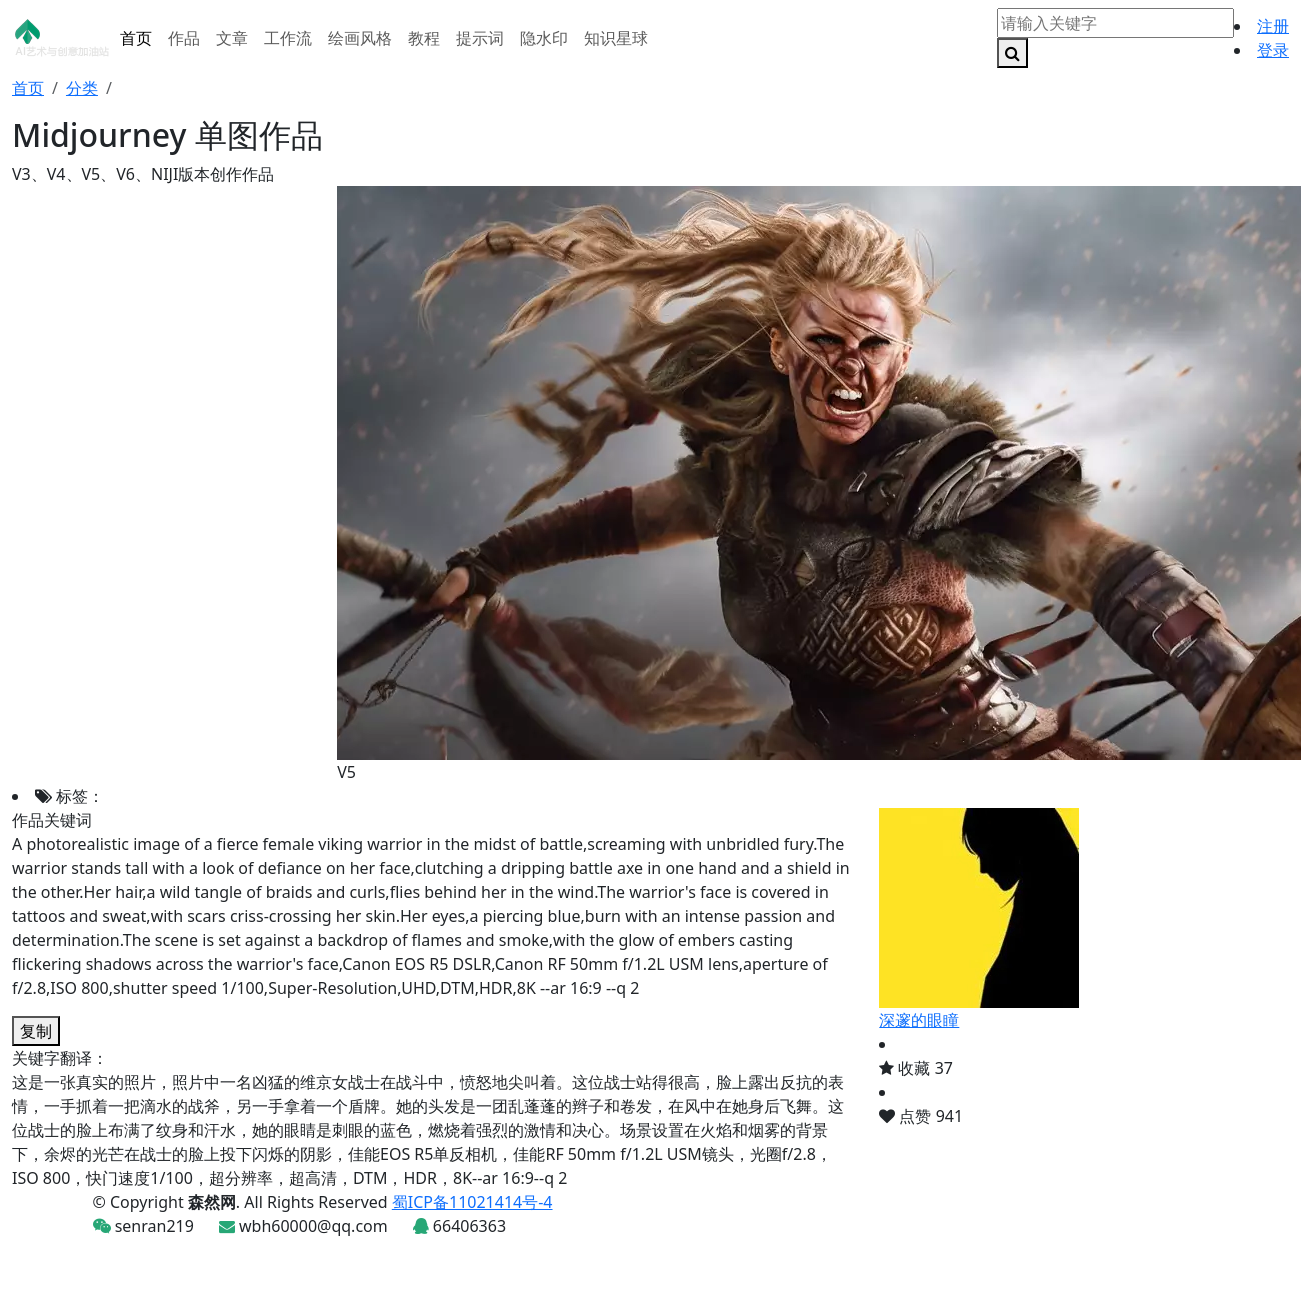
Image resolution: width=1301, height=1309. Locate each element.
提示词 (480, 38)
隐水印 (544, 38)
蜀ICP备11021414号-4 (472, 1202)
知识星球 (616, 38)
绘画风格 (360, 38)
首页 (136, 38)
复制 (36, 1031)
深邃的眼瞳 (919, 1020)
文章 (232, 38)
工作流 (288, 38)
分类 (82, 88)
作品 (184, 38)
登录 (1273, 50)
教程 (424, 38)
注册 (1273, 26)
